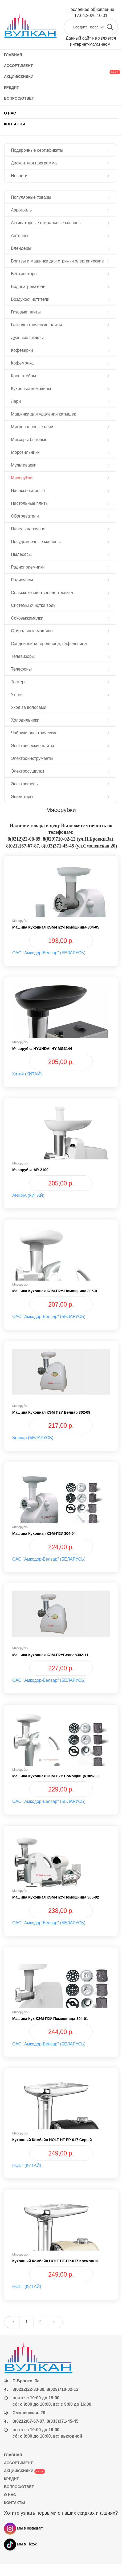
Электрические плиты (32, 745)
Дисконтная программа (34, 163)
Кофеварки (22, 350)
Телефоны (21, 669)
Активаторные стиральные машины (46, 223)
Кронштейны (23, 376)
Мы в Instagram (23, 2528)
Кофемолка (22, 363)
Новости (19, 175)
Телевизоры (23, 656)
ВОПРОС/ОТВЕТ (19, 2487)
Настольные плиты (29, 503)
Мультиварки (23, 465)
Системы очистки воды (33, 605)
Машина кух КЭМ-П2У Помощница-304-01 (50, 2018)
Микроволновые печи (32, 427)
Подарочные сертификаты (37, 150)
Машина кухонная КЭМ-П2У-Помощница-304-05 (55, 927)
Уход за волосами (28, 707)
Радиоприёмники (27, 567)
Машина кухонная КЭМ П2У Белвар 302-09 (51, 1412)
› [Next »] (53, 2322)
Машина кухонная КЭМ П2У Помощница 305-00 (55, 1776)
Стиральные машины (32, 631)
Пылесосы (21, 554)
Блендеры (21, 248)
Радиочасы (22, 580)
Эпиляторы (22, 796)
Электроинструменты (32, 758)
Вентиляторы (24, 274)
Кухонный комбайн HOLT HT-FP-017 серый (52, 2140)
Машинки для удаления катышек (43, 414)
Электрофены (25, 784)
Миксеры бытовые (29, 439)
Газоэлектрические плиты (36, 325)
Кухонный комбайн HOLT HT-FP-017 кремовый (55, 2261)
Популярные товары (31, 197)
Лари (16, 401)
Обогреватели (25, 516)
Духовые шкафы (27, 337)
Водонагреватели (28, 286)
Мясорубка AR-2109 (30, 1170)
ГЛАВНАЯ (13, 2455)
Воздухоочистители (30, 299)
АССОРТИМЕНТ (18, 2463)
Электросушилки (27, 771)
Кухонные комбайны (31, 388)
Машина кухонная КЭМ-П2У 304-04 (44, 1533)
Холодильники (25, 720)
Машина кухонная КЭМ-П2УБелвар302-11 (50, 1655)
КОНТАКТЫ (14, 124)
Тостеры (19, 682)
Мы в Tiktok (20, 2544)
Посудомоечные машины (35, 541)
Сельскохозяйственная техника (42, 592)
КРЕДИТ (11, 2479)
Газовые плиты (26, 312)
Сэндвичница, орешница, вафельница (49, 643)
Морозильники (25, 452)
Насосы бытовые (28, 490)
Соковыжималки (27, 618)
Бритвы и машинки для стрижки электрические (57, 261)
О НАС (10, 113)
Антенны (19, 235)
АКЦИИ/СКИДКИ (24, 2471)
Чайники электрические (34, 733)
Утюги (17, 694)
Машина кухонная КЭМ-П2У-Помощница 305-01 (55, 1291)
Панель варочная (28, 529)
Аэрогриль (21, 210)
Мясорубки (21, 478)
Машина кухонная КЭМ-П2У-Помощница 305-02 (55, 1897)
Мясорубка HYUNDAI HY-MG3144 (42, 1048)
